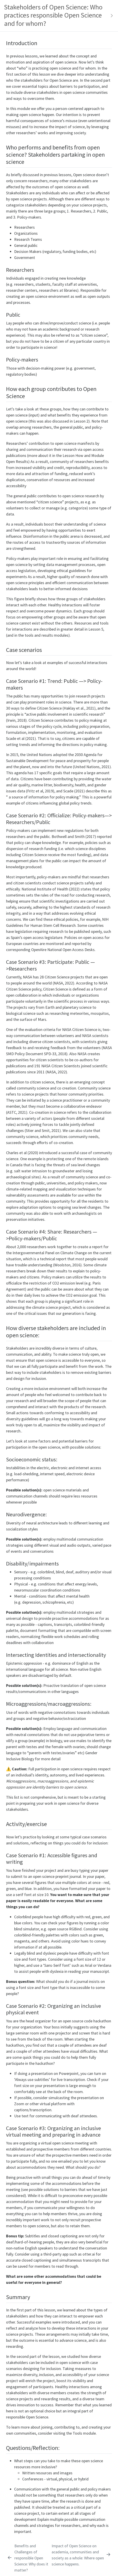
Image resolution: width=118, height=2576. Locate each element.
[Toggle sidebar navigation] (59, 16)
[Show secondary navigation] (110, 15)
